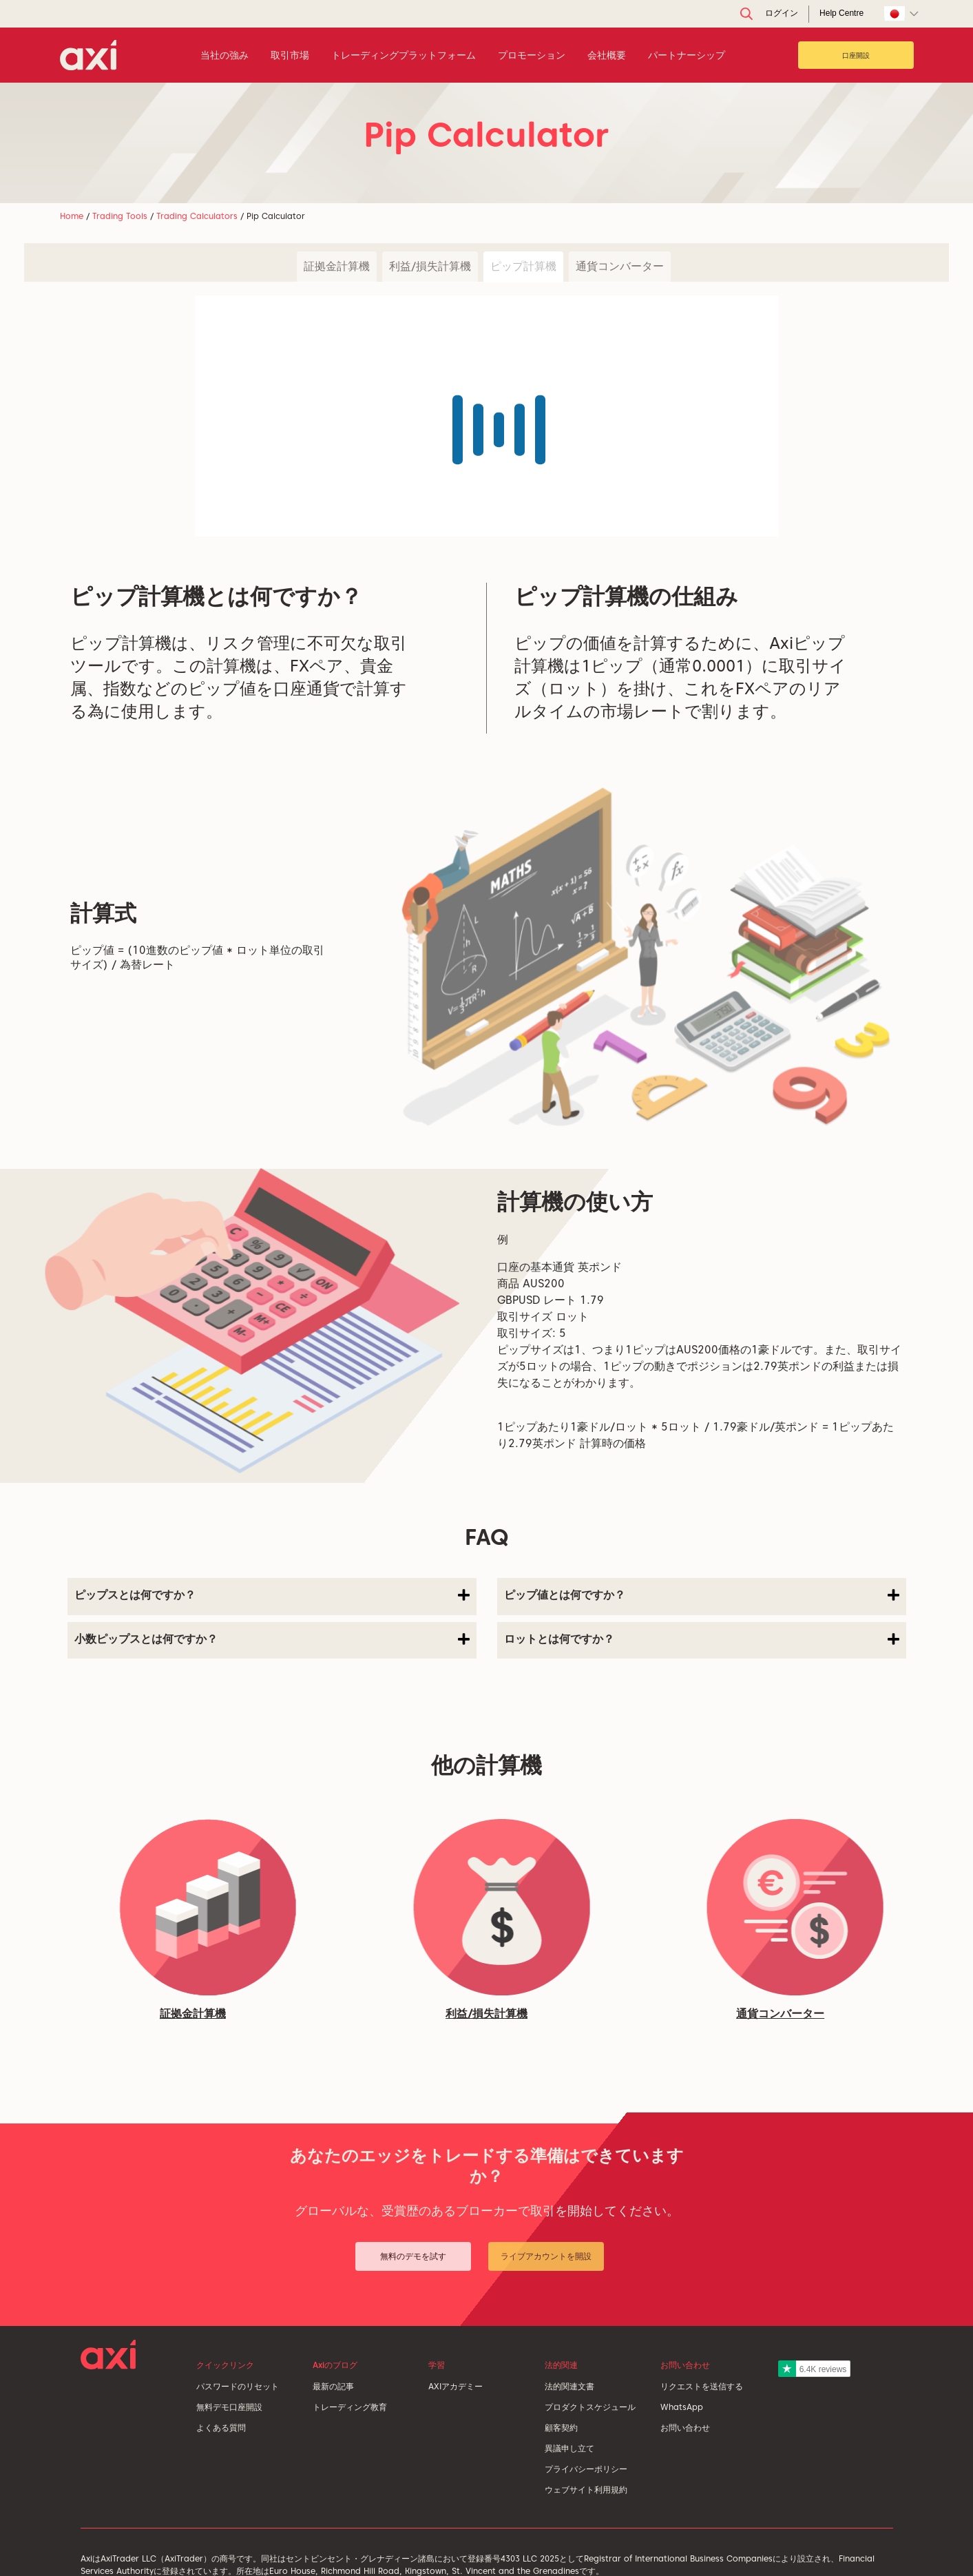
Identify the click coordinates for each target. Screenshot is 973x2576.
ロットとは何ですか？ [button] (701, 1639)
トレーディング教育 (350, 2407)
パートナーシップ (686, 55)
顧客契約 (561, 2427)
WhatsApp (681, 2407)
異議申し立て (569, 2448)
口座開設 (856, 55)
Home (71, 216)
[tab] (272, 1596)
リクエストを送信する (701, 2386)
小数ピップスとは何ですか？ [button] (272, 1639)
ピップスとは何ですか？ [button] (272, 1595)
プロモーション (531, 55)
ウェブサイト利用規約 (586, 2489)
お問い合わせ (685, 2427)
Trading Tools (119, 216)
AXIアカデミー (455, 2386)
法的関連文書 (569, 2386)
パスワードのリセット (237, 2386)
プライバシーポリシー (586, 2469)
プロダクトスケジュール (590, 2407)
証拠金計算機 (337, 266)
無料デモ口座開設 (229, 2407)
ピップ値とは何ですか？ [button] (701, 1595)
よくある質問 (221, 2427)
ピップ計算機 (523, 266)
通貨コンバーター (620, 266)
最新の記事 (333, 2386)
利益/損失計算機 (430, 266)
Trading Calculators (197, 216)
